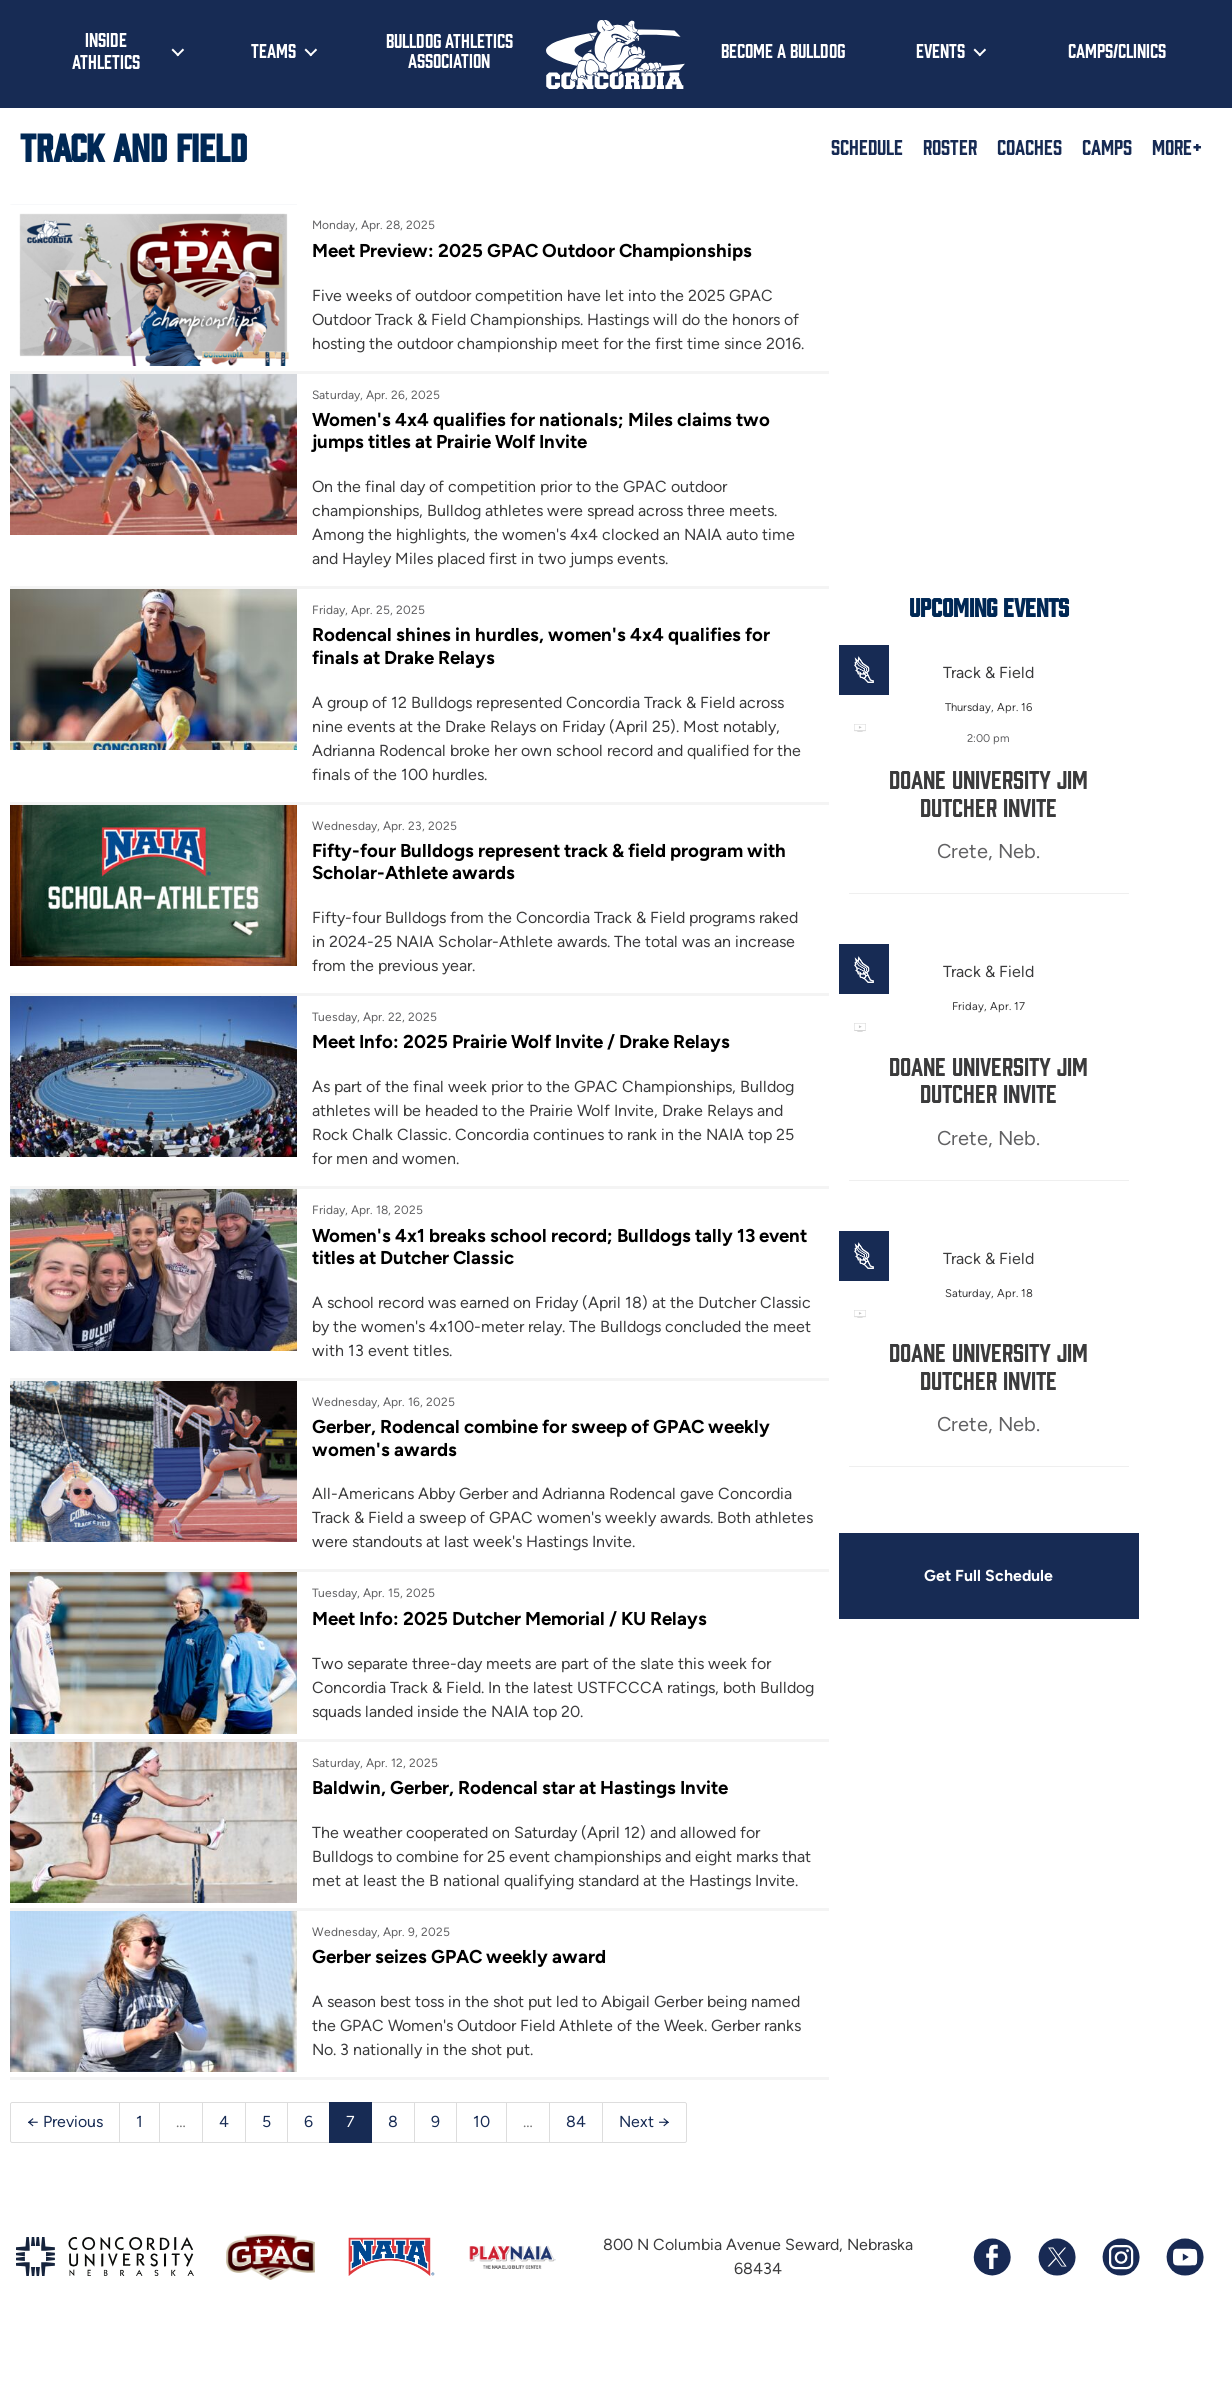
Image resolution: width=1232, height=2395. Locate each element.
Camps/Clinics (1117, 50)
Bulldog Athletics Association (449, 50)
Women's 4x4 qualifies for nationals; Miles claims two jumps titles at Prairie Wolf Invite (531, 454)
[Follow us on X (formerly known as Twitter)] (1056, 2307)
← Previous (65, 2171)
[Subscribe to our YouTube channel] (1184, 2307)
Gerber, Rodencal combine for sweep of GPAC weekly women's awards (530, 1463)
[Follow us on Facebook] (992, 2307)
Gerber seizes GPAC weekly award (448, 2006)
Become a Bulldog (783, 50)
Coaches (1029, 146)
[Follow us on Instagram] (1120, 2307)
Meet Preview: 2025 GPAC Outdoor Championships (523, 250)
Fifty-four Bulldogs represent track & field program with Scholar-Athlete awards (540, 886)
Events (940, 50)
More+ (1177, 146)
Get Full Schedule (958, 1576)
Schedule (867, 146)
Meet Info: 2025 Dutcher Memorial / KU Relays (499, 1643)
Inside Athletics (106, 50)
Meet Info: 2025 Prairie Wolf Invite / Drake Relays (511, 1067)
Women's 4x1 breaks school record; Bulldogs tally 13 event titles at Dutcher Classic (523, 1271)
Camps (1107, 146)
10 (481, 2171)
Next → (644, 2171)
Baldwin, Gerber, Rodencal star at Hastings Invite (511, 1813)
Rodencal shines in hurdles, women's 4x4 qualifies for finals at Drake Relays (530, 670)
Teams (273, 50)
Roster (950, 146)
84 (576, 2171)
